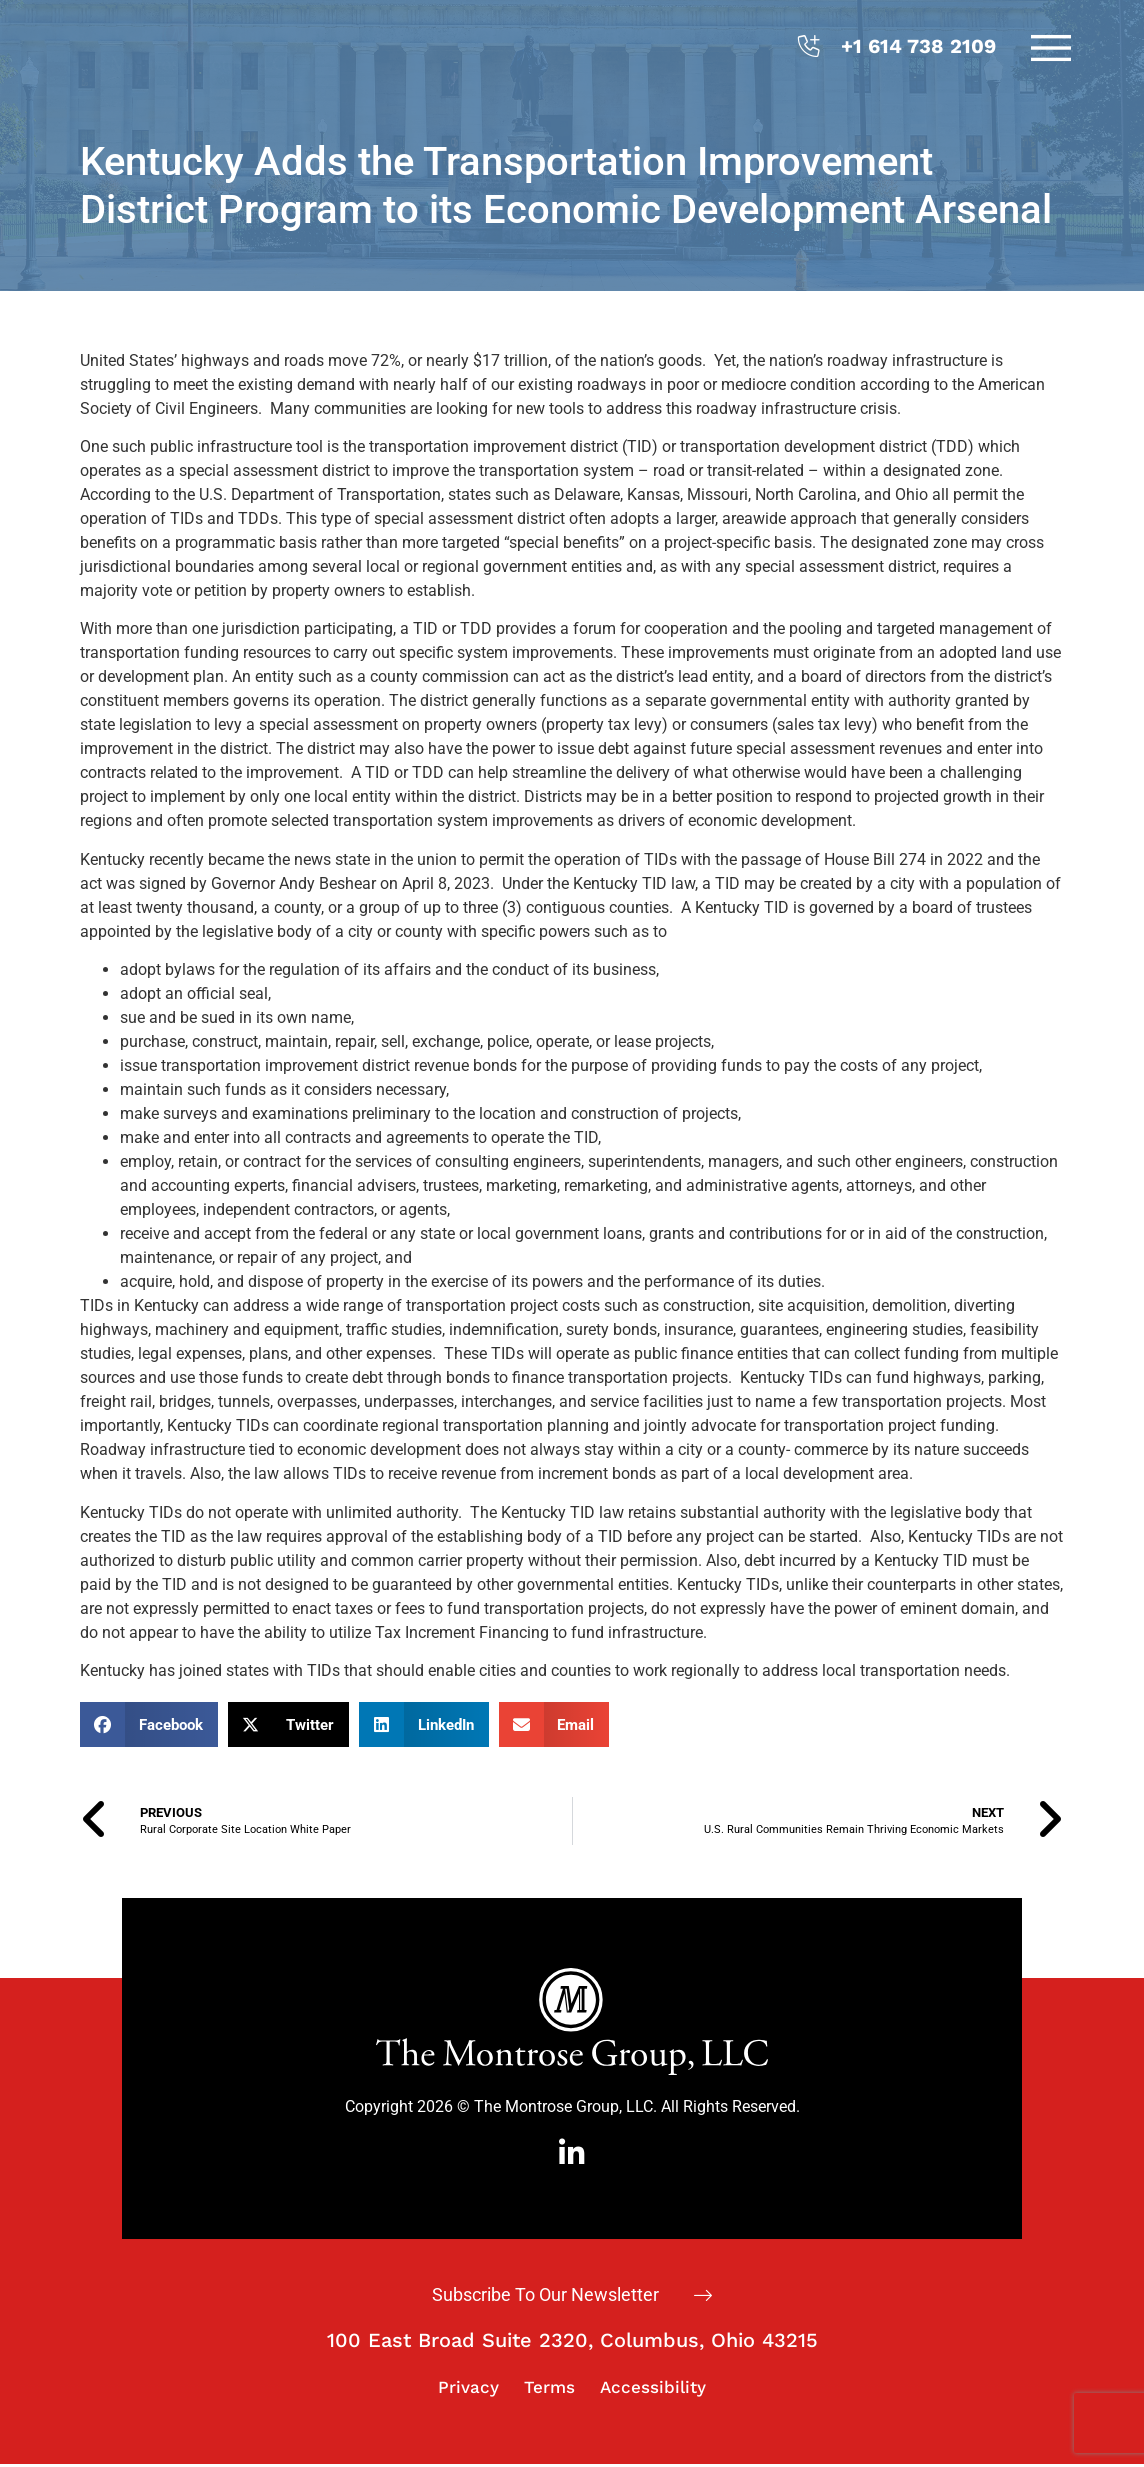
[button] (149, 1724)
